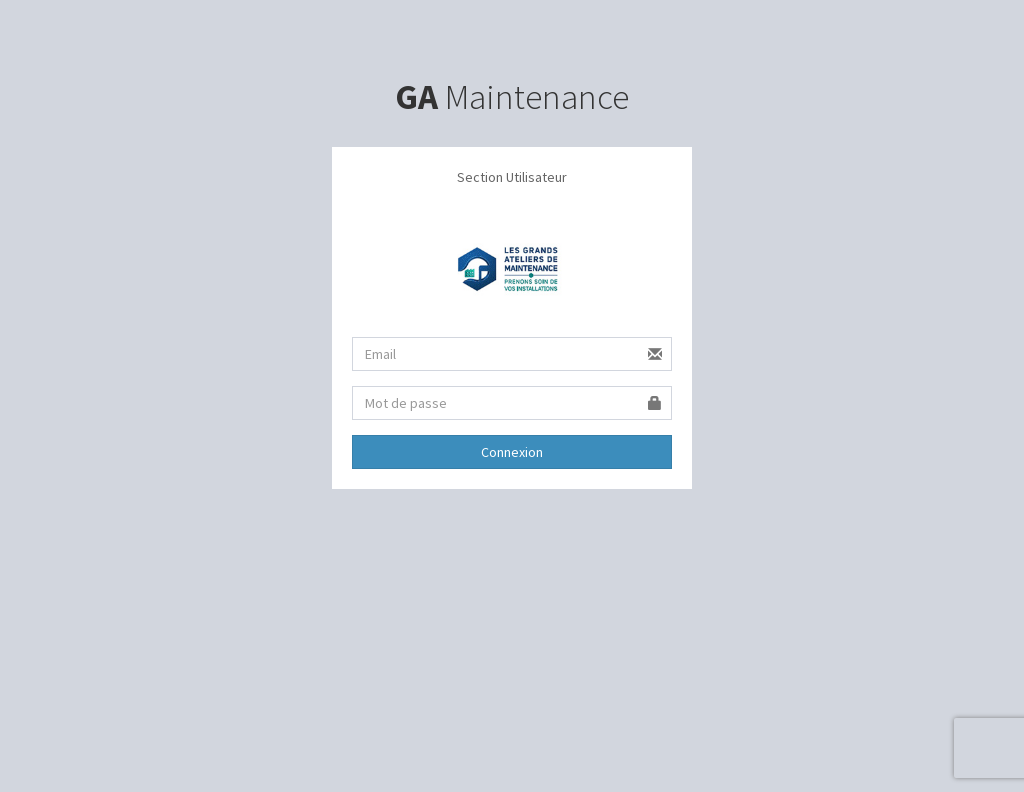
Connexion (512, 452)
